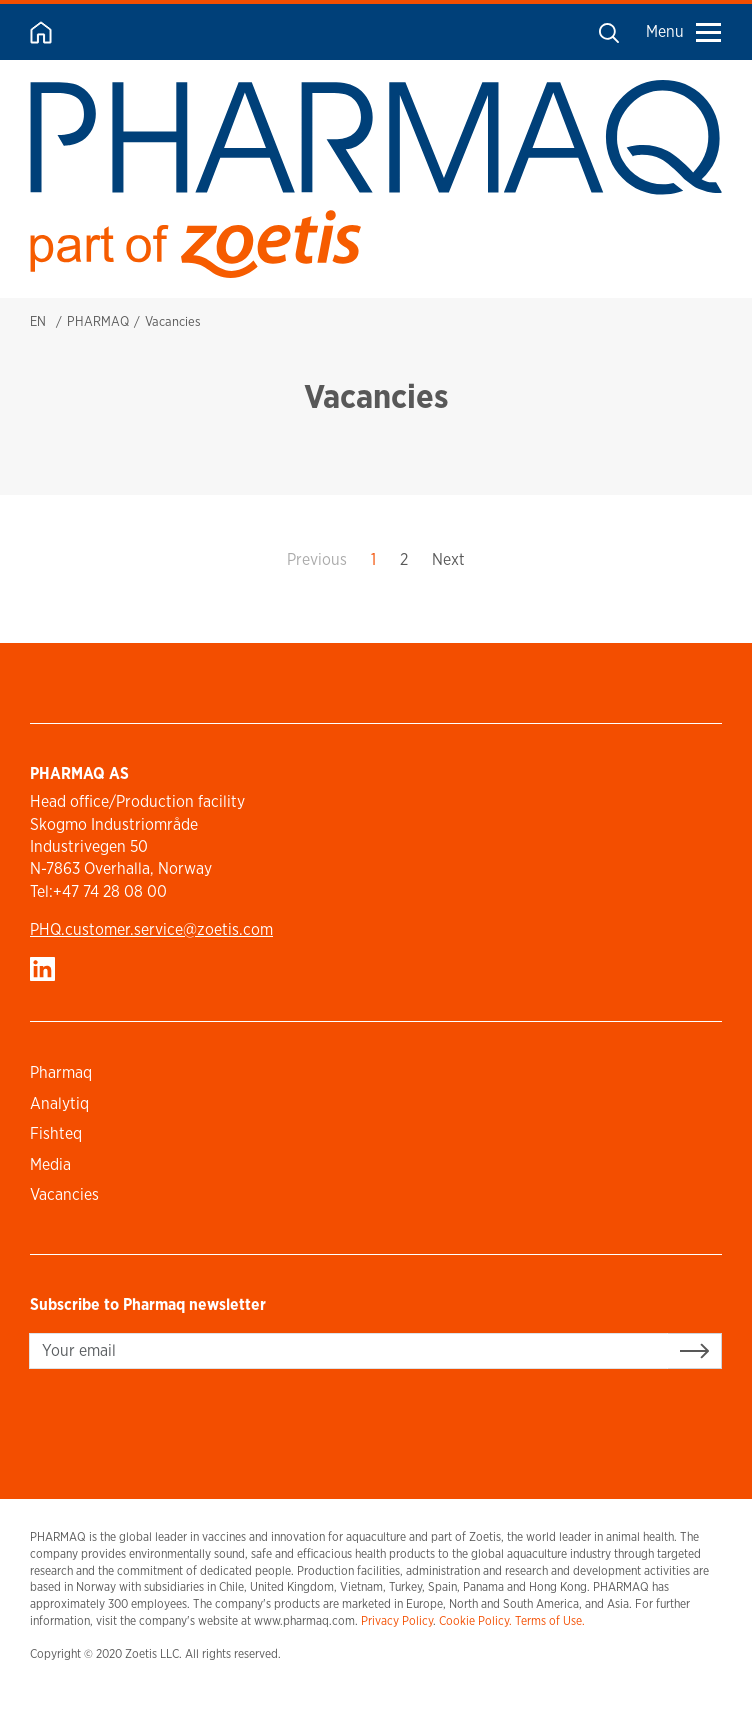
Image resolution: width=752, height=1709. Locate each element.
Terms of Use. (550, 1620)
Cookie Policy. (475, 1620)
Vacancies (64, 1194)
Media (50, 1164)
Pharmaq (61, 1072)
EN (38, 321)
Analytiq (59, 1103)
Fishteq (56, 1133)
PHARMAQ (98, 321)
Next (448, 559)
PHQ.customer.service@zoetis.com (151, 929)
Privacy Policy (397, 1620)
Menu (683, 31)
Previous (317, 559)
